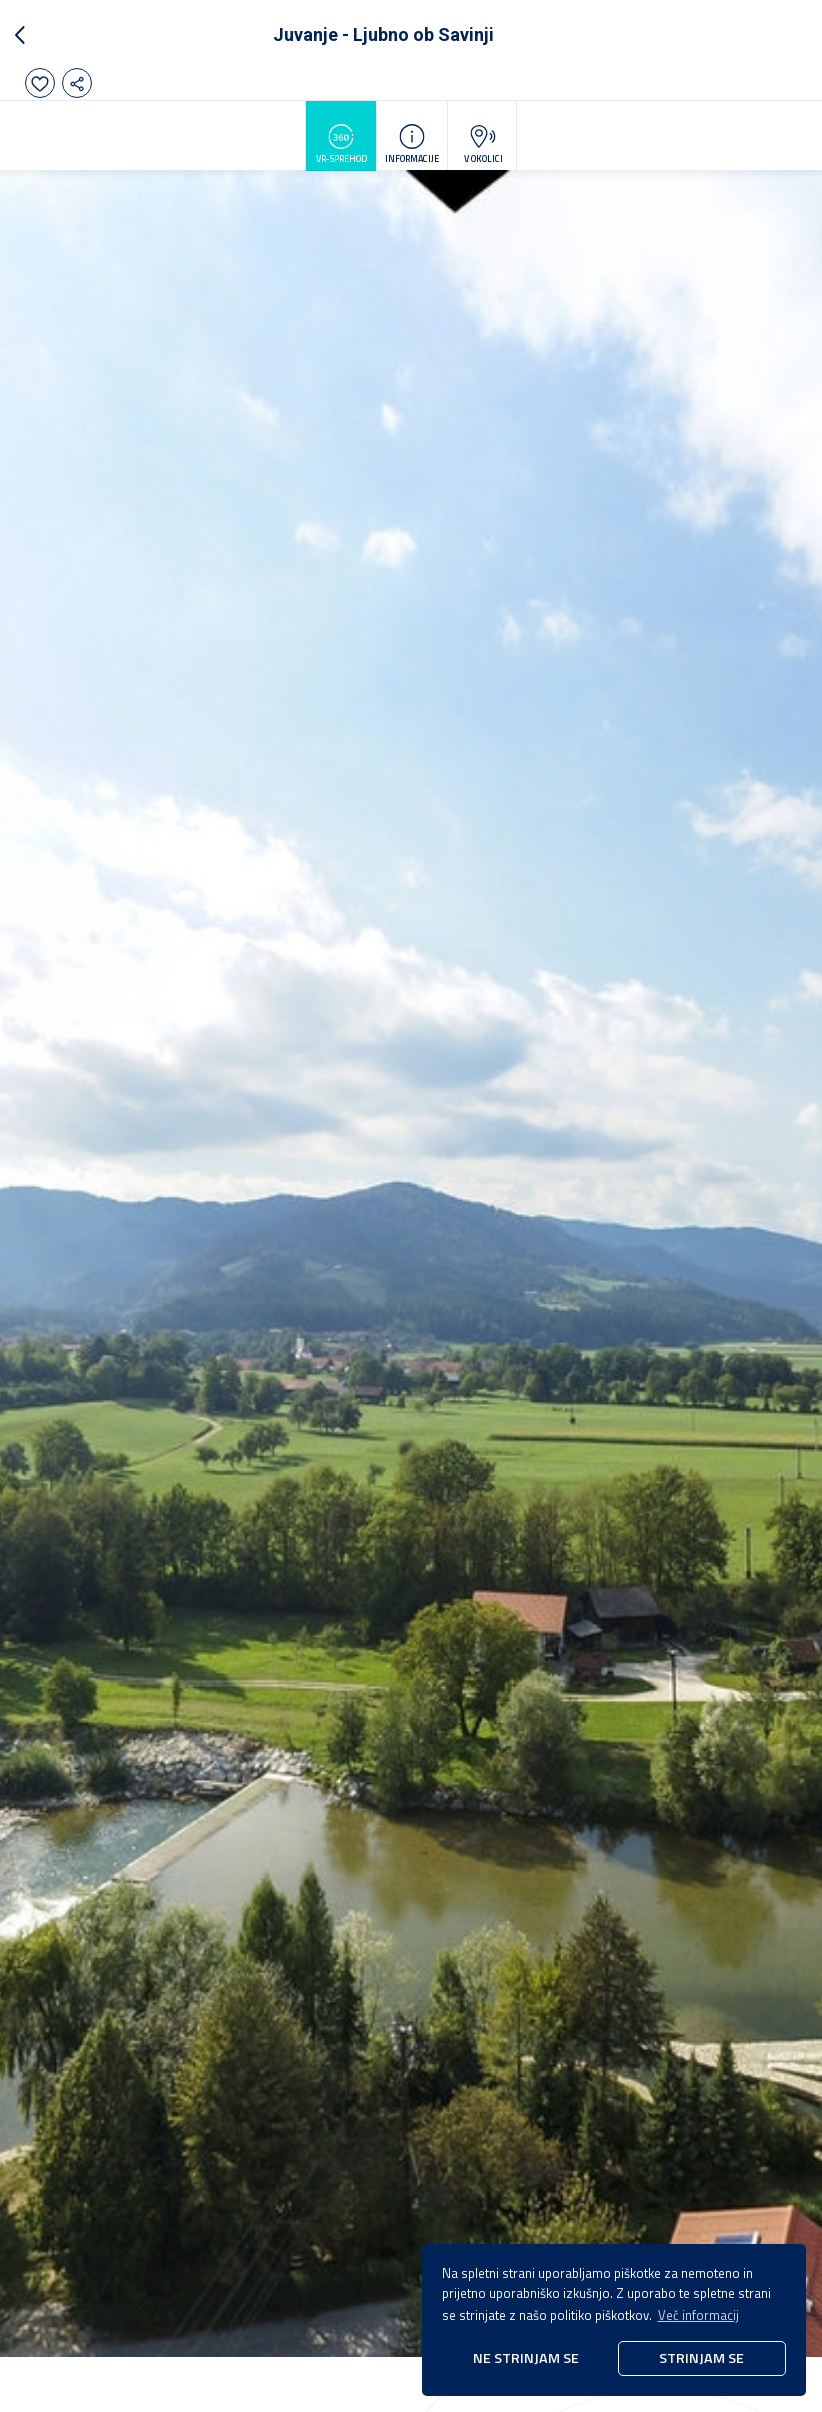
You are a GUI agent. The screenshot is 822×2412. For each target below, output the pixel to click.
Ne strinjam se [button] (526, 2358)
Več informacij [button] (698, 2315)
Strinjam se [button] (701, 2358)
